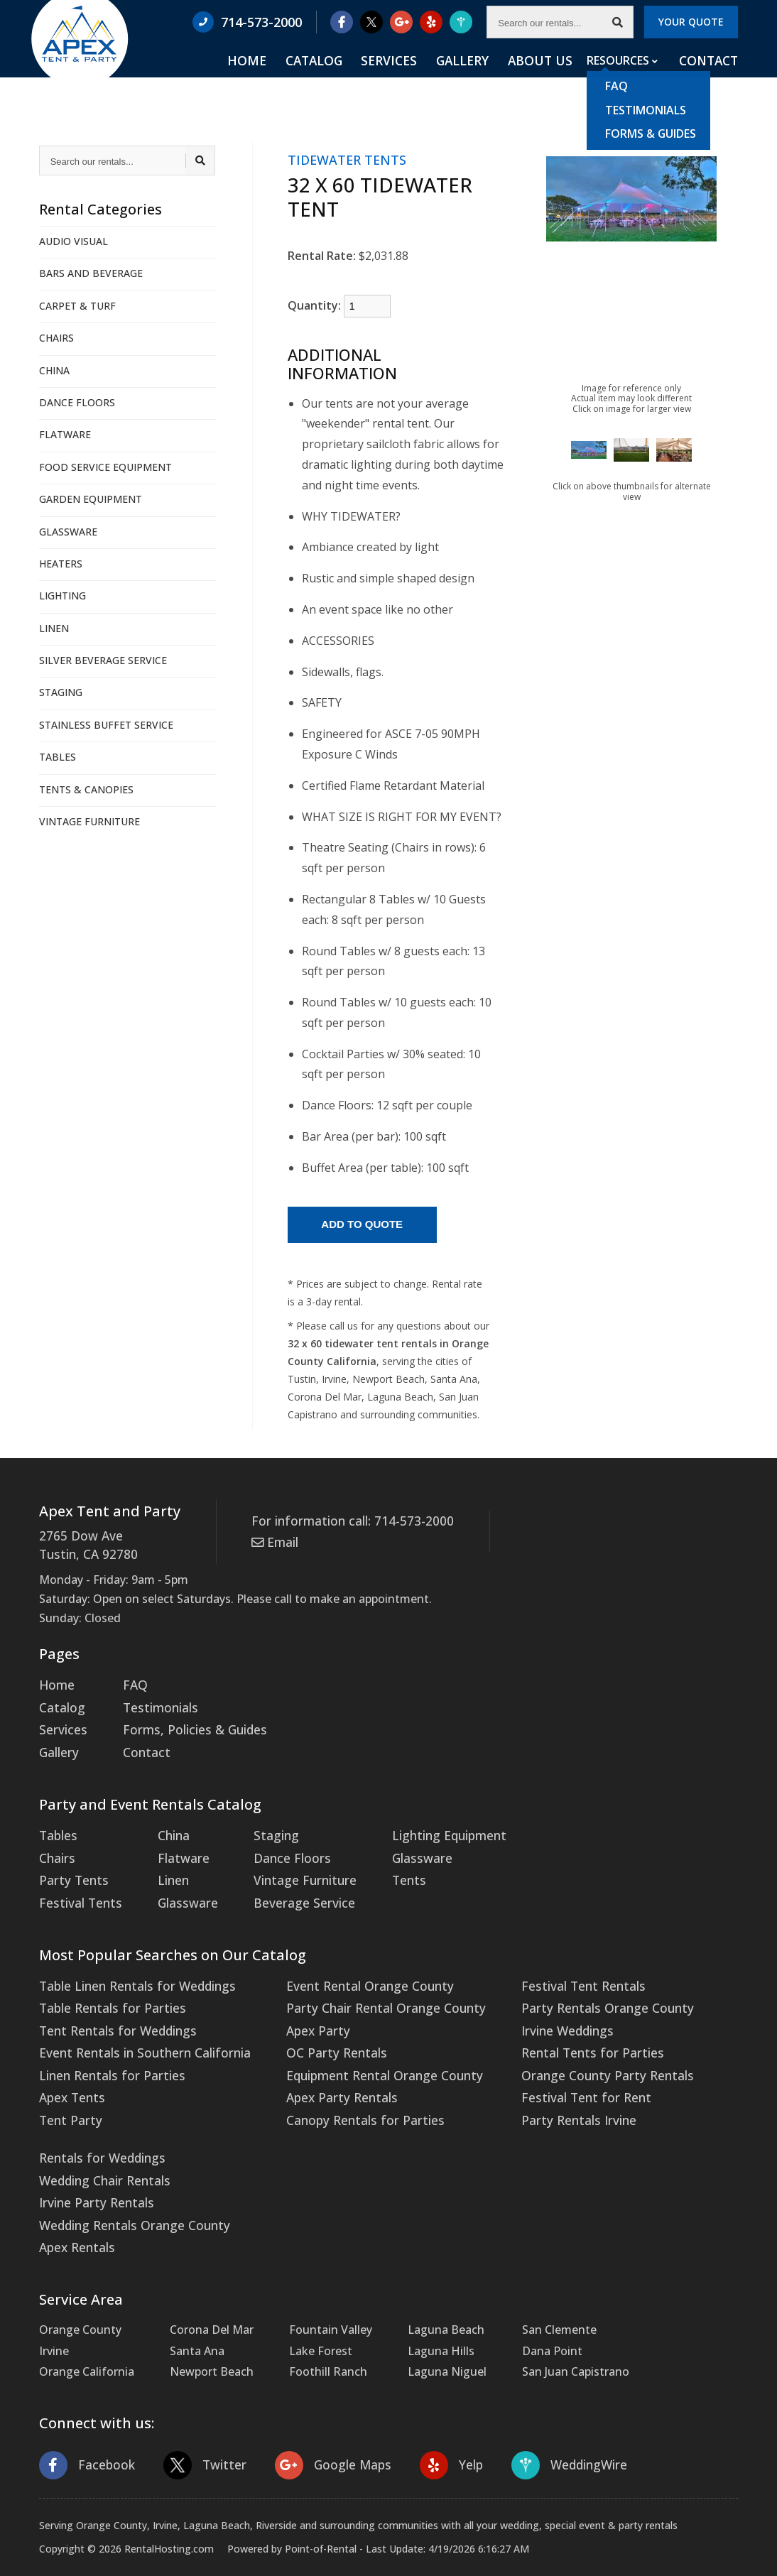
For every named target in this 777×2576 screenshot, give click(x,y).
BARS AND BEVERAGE (91, 273)
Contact (710, 79)
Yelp (435, 2430)
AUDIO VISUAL (73, 241)
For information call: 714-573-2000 (343, 1520)
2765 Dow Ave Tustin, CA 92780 (84, 1544)
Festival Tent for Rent (547, 2074)
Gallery (485, 79)
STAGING (60, 692)
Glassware (178, 1888)
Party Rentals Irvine (540, 2094)
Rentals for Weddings (97, 2130)
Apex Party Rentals (320, 2074)
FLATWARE (65, 434)
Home (300, 79)
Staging (262, 1826)
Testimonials (153, 1703)
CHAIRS (56, 337)
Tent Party (68, 2094)
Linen (165, 1868)
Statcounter (31, 2565)
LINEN (54, 628)
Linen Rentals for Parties (106, 2053)
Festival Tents (77, 1888)
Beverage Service (286, 1888)
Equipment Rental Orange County (361, 2053)
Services (423, 79)
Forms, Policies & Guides (184, 1724)
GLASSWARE (68, 531)
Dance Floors (276, 1846)
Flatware (174, 1846)
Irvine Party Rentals (91, 2172)
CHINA (54, 370)
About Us (551, 79)
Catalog (358, 79)
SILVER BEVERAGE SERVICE (103, 660)
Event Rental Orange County (347, 1970)
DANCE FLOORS (77, 402)
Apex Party (298, 2011)
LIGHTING (62, 595)
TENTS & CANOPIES (86, 789)
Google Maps (321, 2430)
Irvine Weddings (531, 2011)
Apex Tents (69, 2074)
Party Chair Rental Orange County (361, 1991)
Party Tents (70, 1868)
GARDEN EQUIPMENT (90, 499)
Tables (57, 1826)
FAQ (129, 1682)
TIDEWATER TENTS (347, 159)
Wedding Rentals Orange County (128, 2193)
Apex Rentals (74, 2214)
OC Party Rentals (316, 2032)
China (166, 1826)
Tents (388, 1868)
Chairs (55, 1846)
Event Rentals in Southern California (136, 2032)
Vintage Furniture (289, 1868)
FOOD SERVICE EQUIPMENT (105, 467)
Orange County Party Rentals (567, 2053)
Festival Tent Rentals (545, 1970)
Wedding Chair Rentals (100, 2151)
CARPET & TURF (77, 306)
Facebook (84, 2430)
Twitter (198, 2430)
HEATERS (60, 563)
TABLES (57, 756)
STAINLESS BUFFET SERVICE (106, 725)
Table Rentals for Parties (106, 1991)
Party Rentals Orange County (567, 1991)
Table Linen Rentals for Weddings (130, 1970)
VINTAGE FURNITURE (89, 821)
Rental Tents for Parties (553, 2032)
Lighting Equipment (425, 1826)
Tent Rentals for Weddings (112, 2011)
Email (273, 1540)
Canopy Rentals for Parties (341, 2094)
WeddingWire (550, 2430)
